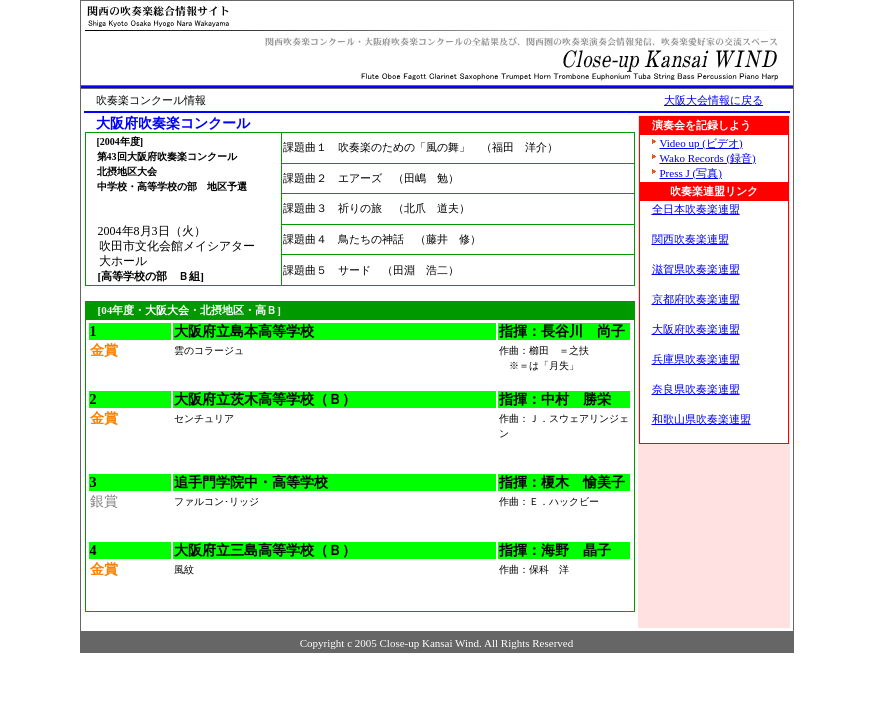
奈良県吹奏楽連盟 (696, 389)
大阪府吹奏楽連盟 (696, 329)
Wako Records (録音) (704, 158)
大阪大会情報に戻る (713, 100)
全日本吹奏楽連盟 (696, 209)
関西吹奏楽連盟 (690, 239)
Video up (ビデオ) (697, 143)
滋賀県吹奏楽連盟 (696, 269)
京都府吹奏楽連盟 (696, 299)
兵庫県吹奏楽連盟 (696, 359)
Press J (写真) (687, 173)
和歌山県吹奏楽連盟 (701, 419)
